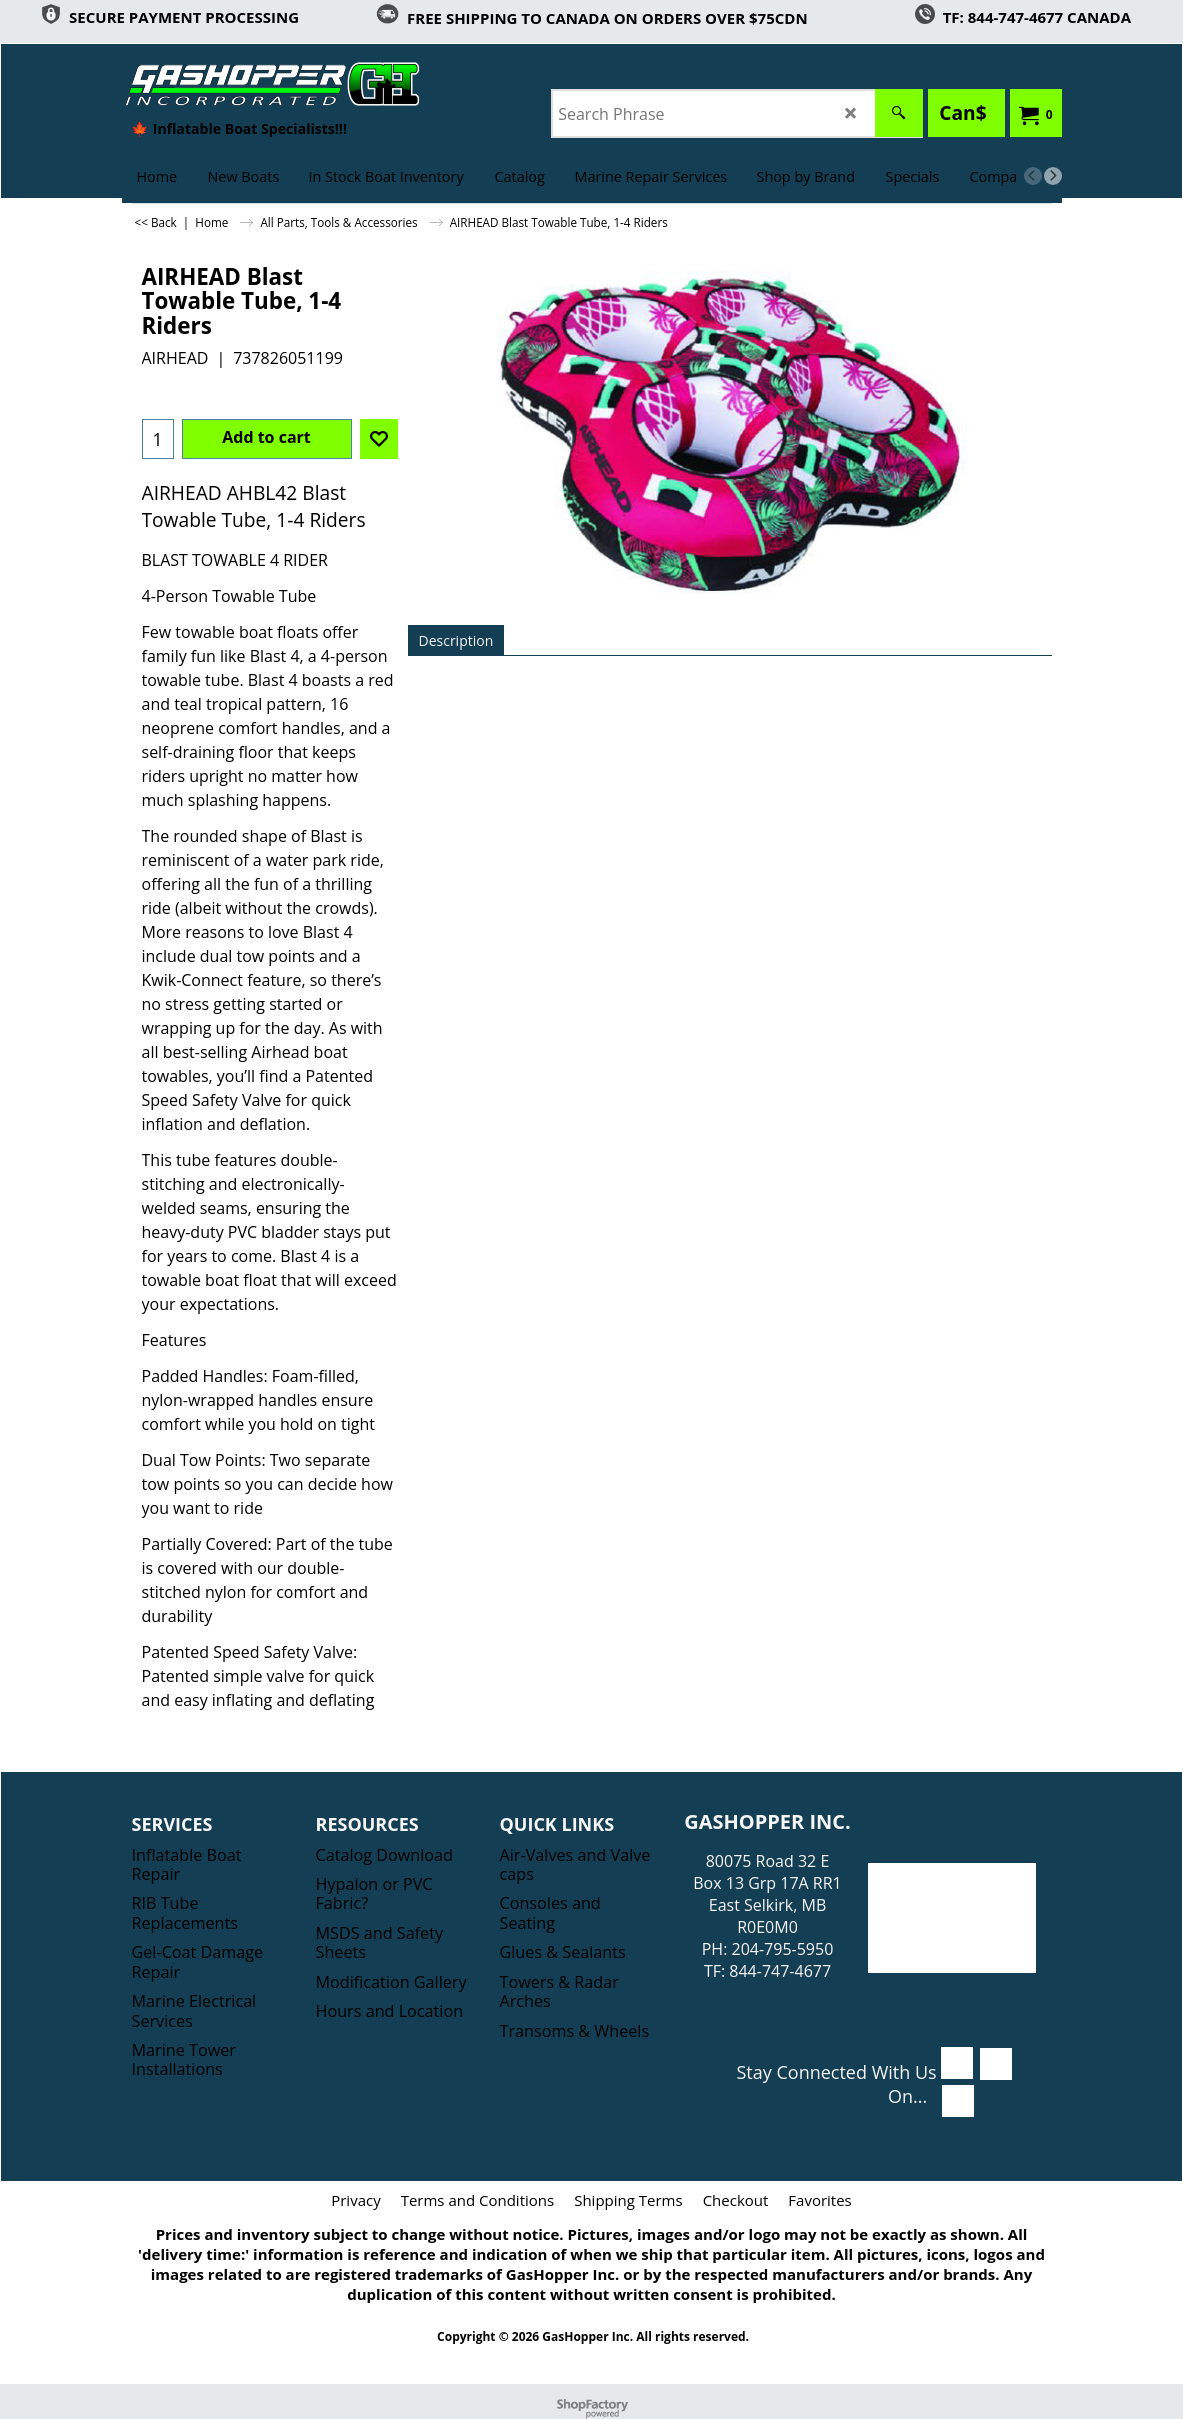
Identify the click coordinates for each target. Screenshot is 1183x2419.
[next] (1053, 176)
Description (456, 640)
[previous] (1033, 176)
